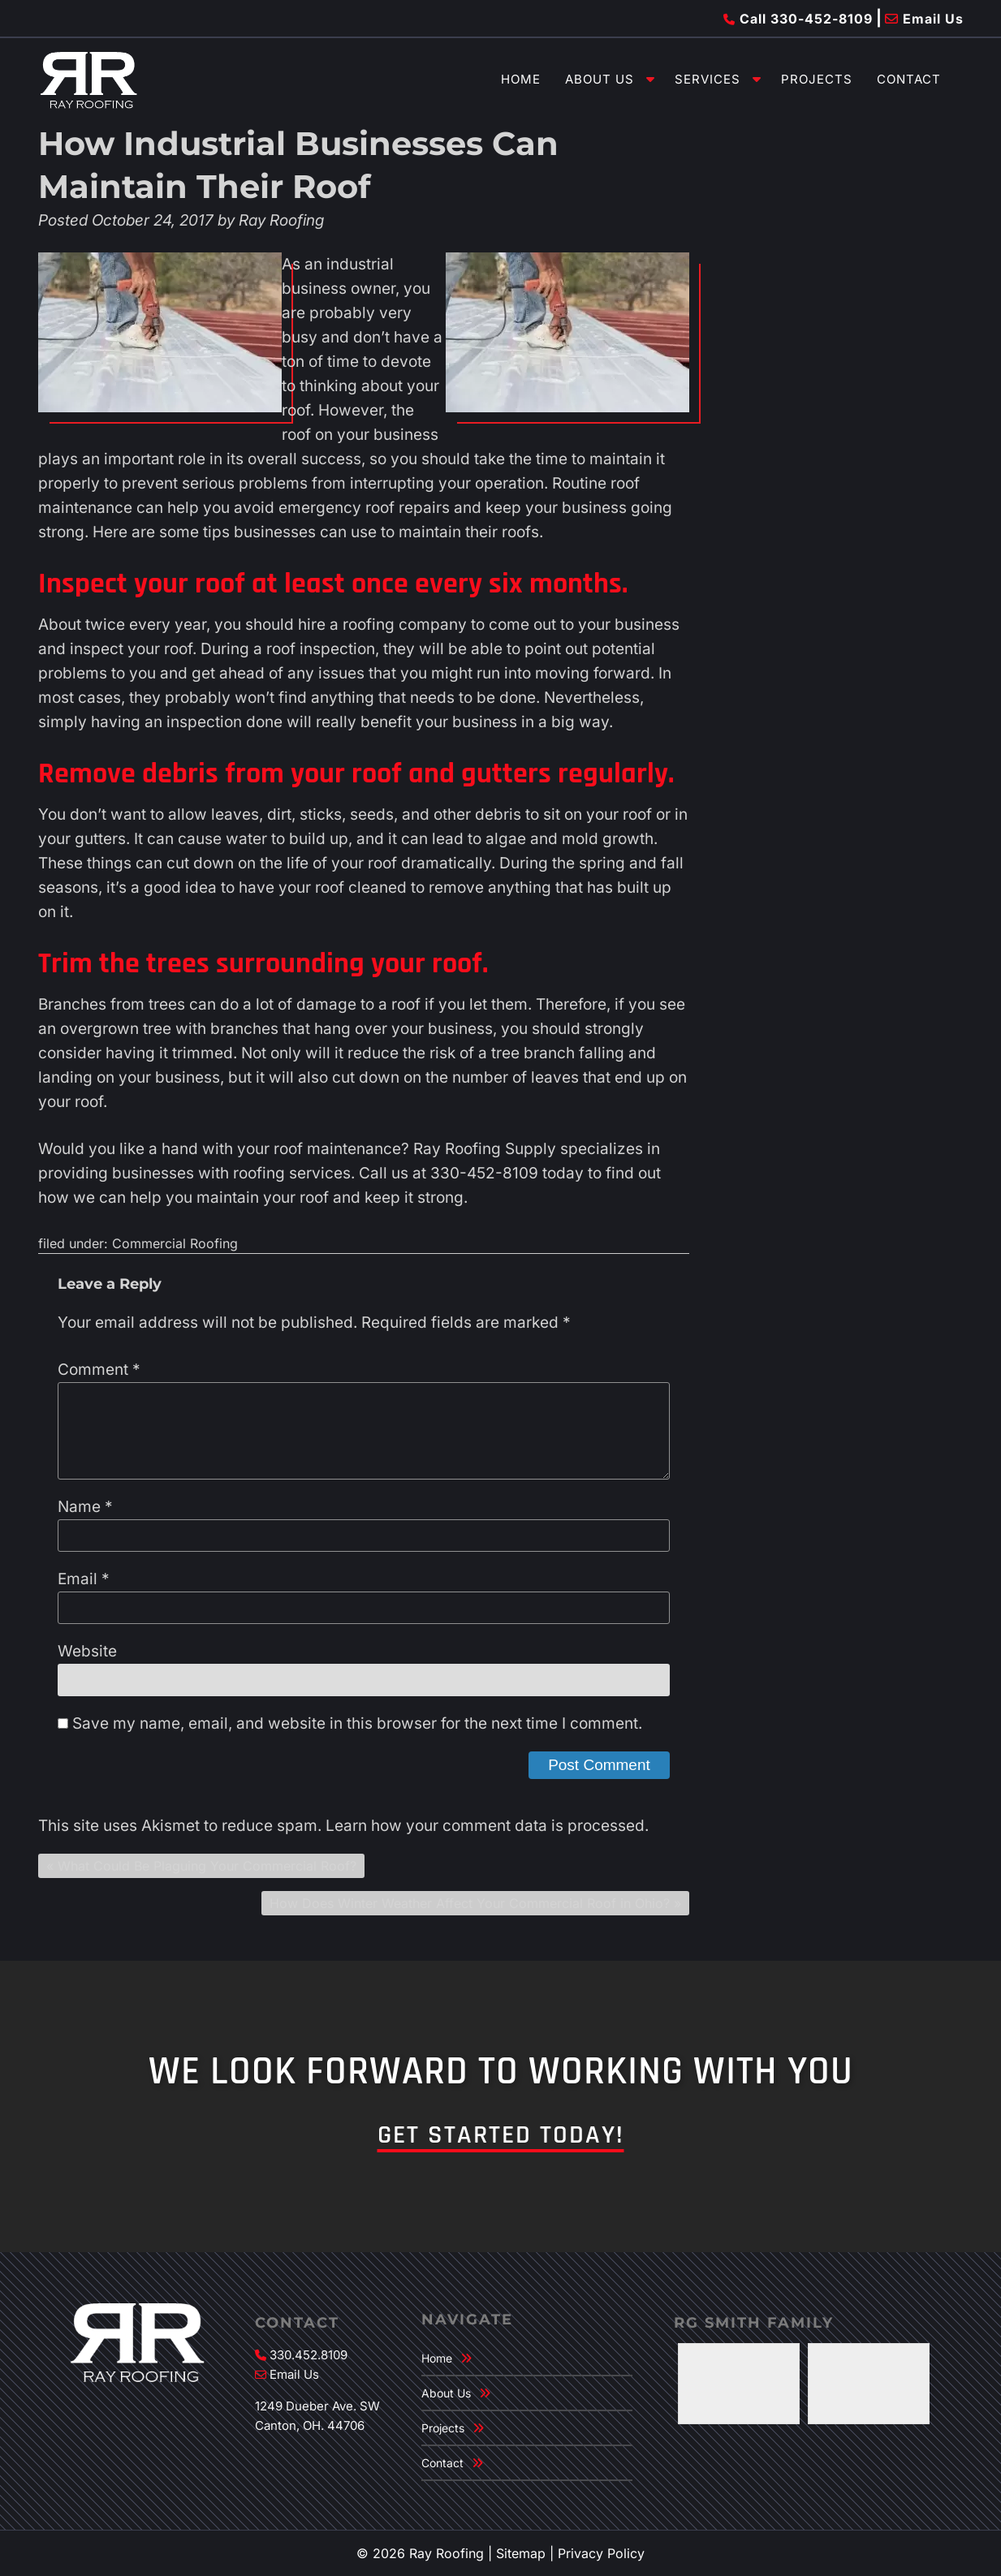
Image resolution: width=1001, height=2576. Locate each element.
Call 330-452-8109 (798, 19)
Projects (816, 79)
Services (707, 79)
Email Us (924, 19)
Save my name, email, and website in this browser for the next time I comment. (357, 1723)
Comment (99, 1369)
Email (84, 1579)
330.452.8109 (308, 2355)
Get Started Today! (501, 2135)
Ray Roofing (281, 220)
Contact (909, 79)
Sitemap (521, 2553)
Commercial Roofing (175, 1243)
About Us (599, 79)
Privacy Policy (601, 2553)
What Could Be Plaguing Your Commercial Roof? (207, 1866)
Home (521, 79)
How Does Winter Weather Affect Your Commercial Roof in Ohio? (470, 1903)
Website (87, 1651)
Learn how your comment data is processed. (487, 1825)
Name (85, 1506)
